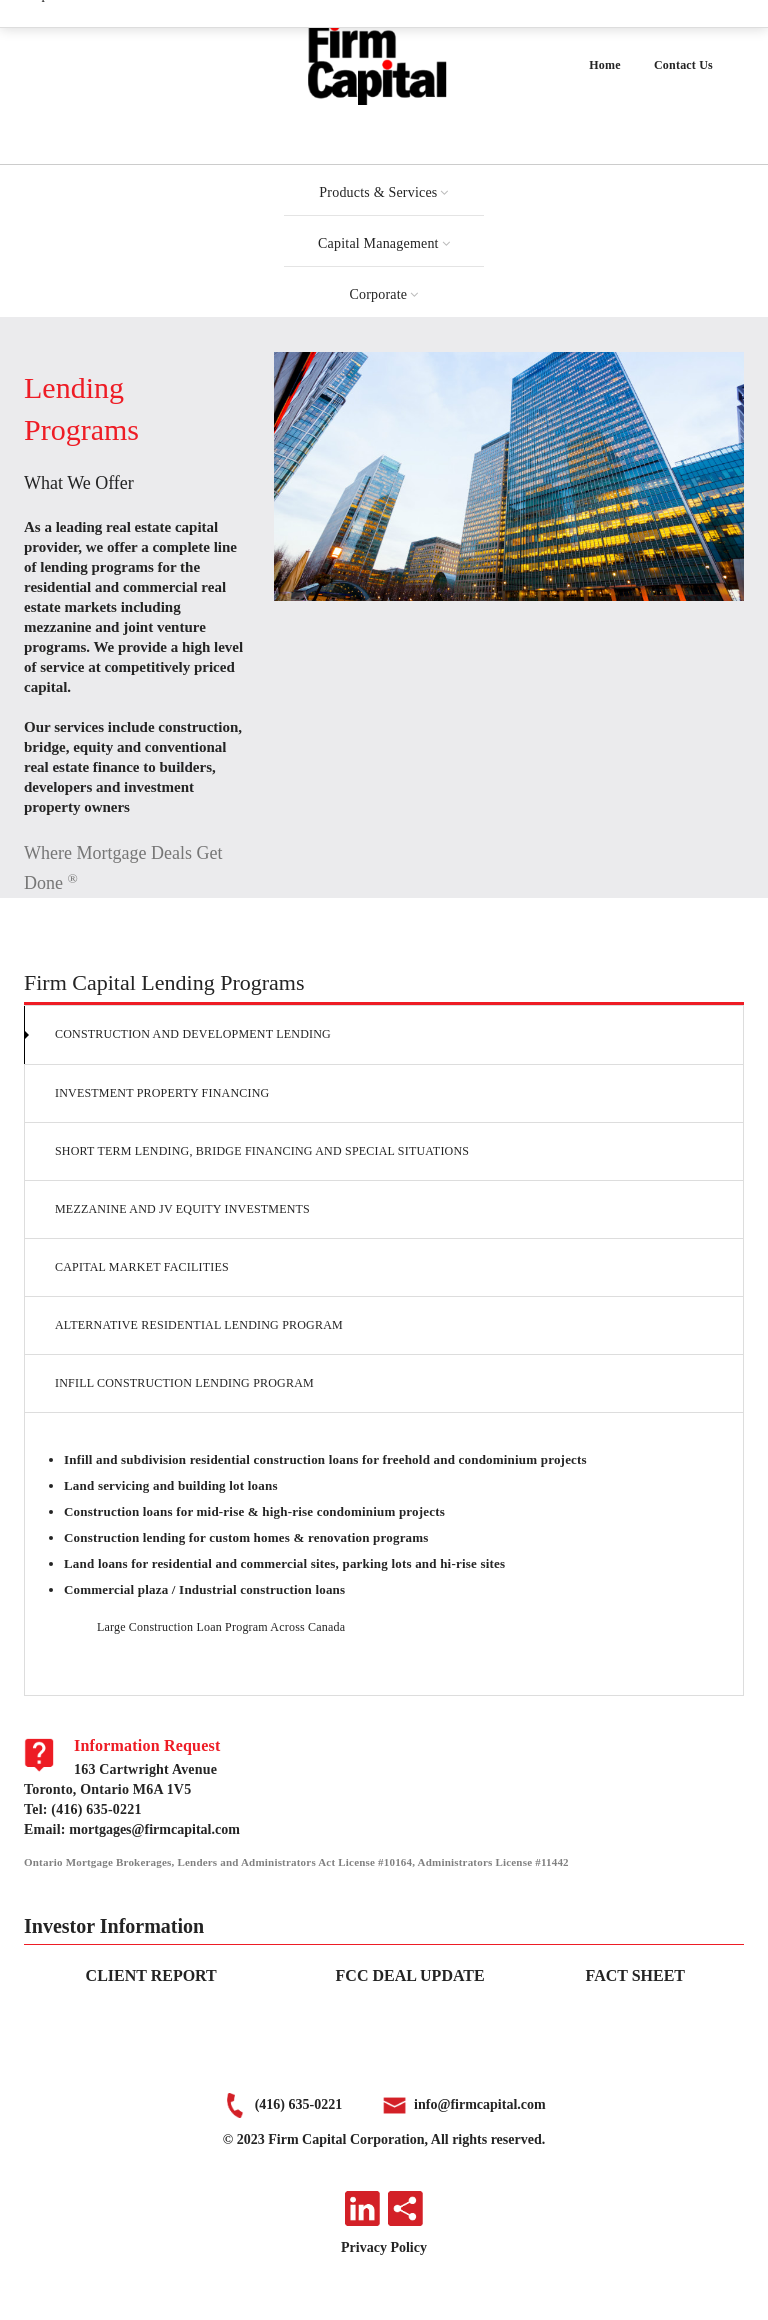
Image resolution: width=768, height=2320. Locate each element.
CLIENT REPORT (151, 1975)
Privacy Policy (384, 2247)
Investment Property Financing (162, 1093)
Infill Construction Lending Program (184, 1383)
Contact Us (683, 65)
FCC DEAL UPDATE (410, 1975)
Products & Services (378, 192)
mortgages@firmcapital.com (154, 1829)
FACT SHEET (635, 1975)
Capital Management (378, 243)
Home (604, 65)
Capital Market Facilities (142, 1267)
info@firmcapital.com (480, 2104)
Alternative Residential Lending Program (199, 1325)
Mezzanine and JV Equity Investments (182, 1209)
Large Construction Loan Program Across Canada (221, 1627)
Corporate (379, 294)
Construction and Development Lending (193, 1034)
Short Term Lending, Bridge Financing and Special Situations (262, 1151)
